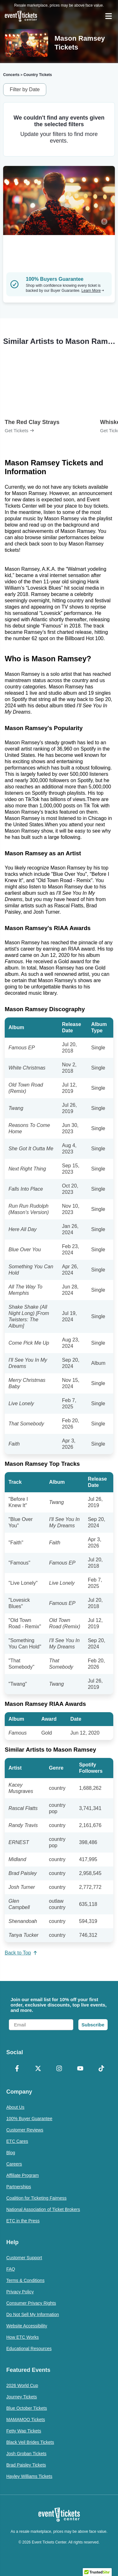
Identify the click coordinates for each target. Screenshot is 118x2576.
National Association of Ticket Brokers (43, 2209)
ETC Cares (17, 2141)
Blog (10, 2152)
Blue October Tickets (26, 2408)
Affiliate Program (22, 2175)
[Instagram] (59, 2069)
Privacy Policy (20, 2291)
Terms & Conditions (25, 2280)
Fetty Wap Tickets (23, 2430)
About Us (15, 2107)
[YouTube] (80, 2069)
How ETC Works (22, 2337)
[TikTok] (101, 2069)
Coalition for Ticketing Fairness (36, 2198)
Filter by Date (25, 89)
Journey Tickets (21, 2396)
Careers (14, 2163)
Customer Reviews (24, 2129)
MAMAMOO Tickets (25, 2419)
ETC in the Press (23, 2220)
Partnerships (18, 2186)
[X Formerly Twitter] (37, 2069)
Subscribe (92, 2024)
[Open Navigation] (108, 16)
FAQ (10, 2269)
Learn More (92, 290)
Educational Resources (29, 2348)
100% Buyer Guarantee (29, 2118)
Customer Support (24, 2257)
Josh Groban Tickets (26, 2453)
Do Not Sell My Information (32, 2314)
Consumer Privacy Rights (31, 2303)
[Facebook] (16, 2069)
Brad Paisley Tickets (26, 2464)
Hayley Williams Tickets (29, 2476)
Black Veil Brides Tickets (30, 2442)
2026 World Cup (22, 2385)
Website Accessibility (26, 2325)
